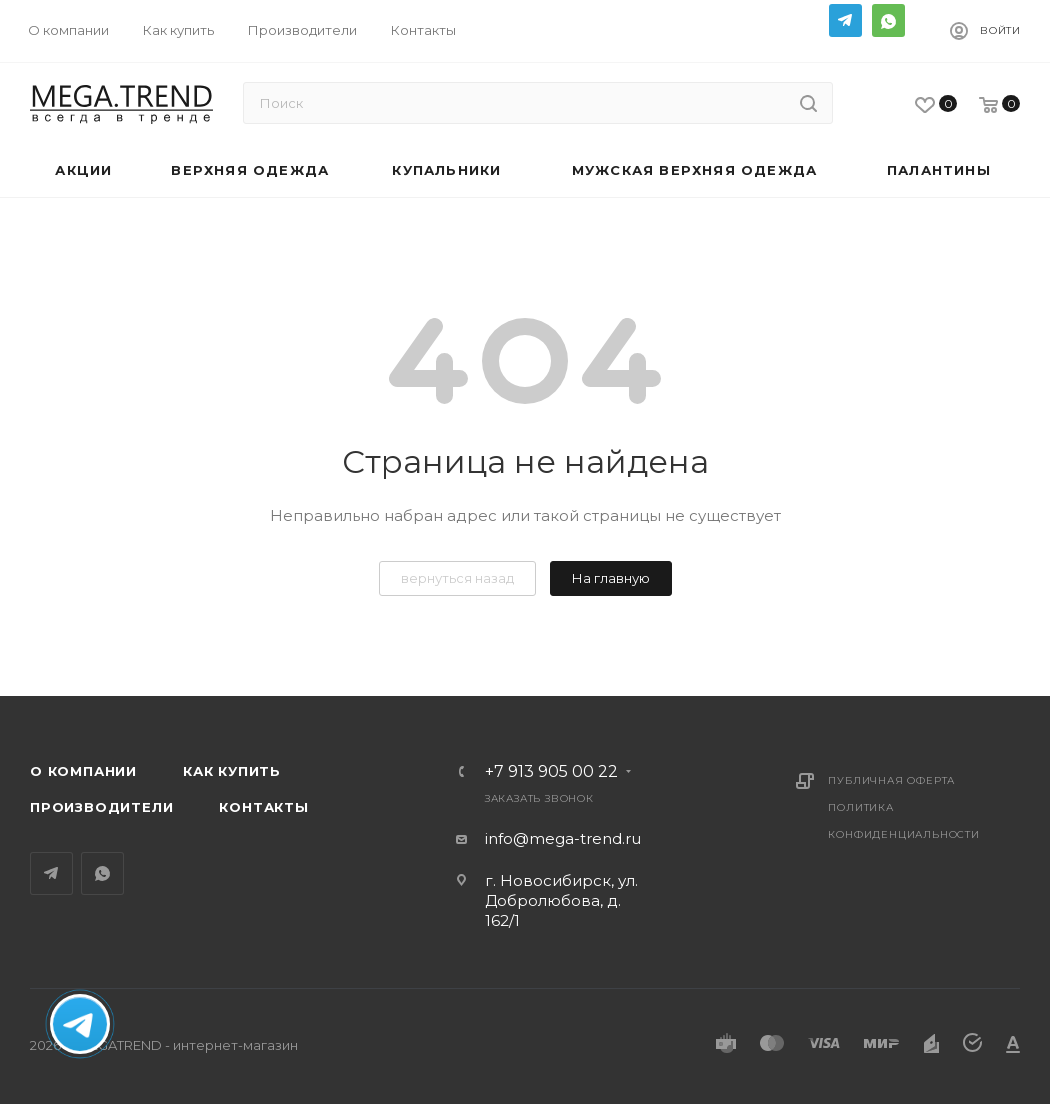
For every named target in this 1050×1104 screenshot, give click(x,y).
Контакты (263, 807)
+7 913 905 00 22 (551, 772)
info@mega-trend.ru (563, 838)
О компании (83, 771)
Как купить (232, 771)
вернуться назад (457, 578)
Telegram (845, 20)
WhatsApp (888, 20)
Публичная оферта (891, 780)
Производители (101, 807)
